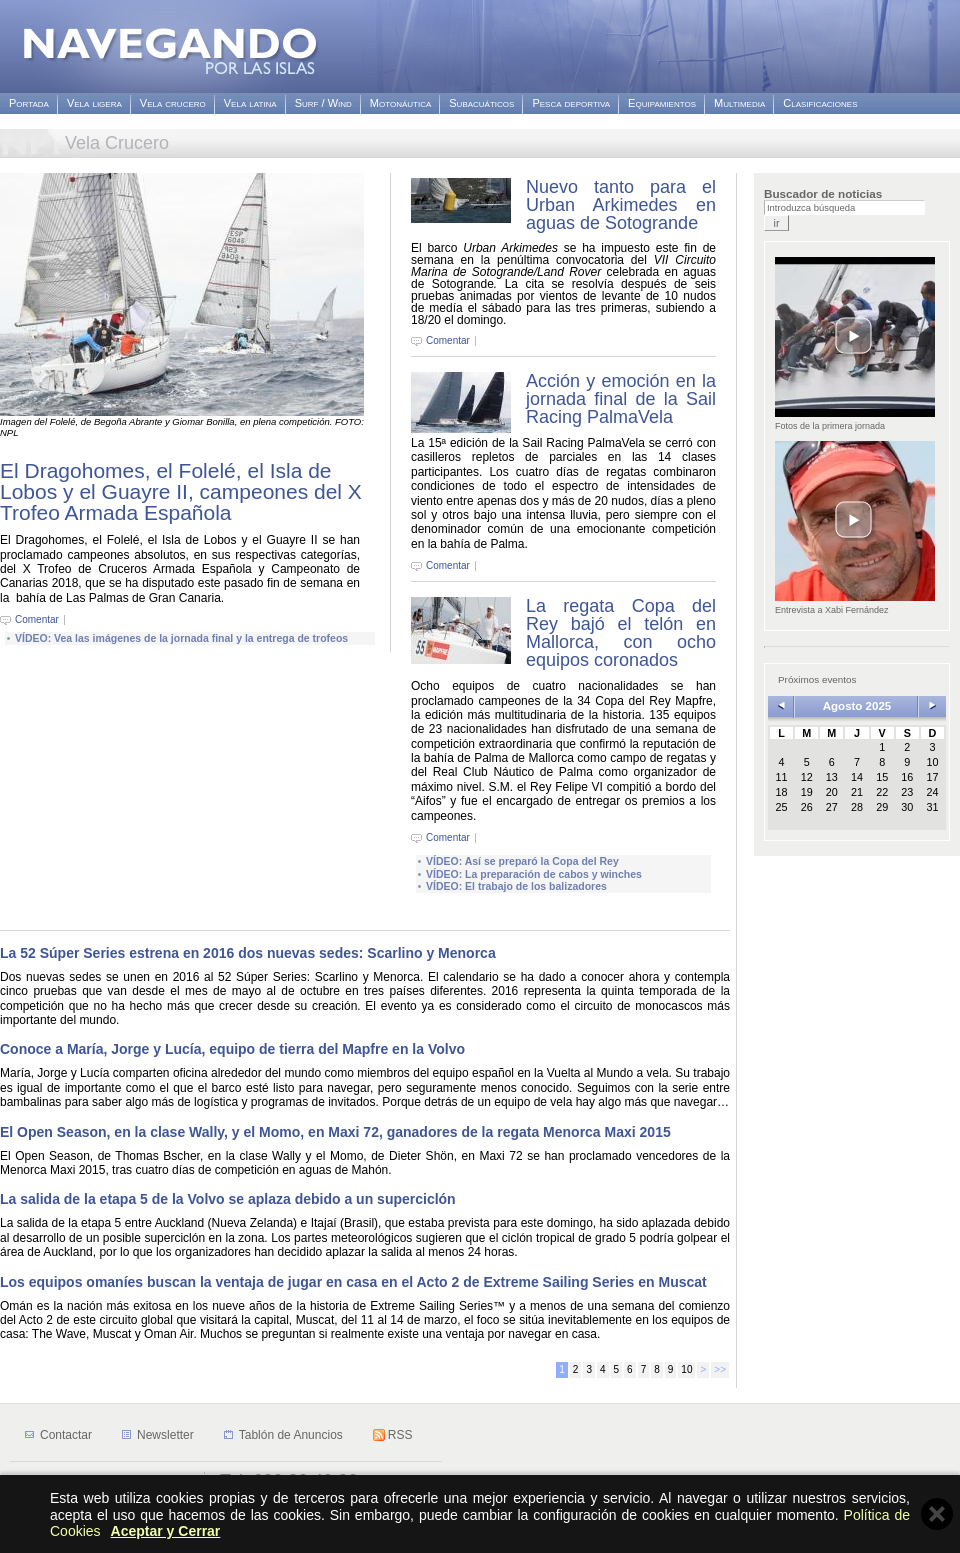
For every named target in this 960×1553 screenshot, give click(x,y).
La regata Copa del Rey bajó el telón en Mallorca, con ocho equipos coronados (621, 633)
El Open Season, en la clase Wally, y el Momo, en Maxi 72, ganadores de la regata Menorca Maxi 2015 (335, 1132)
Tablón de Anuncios (291, 1435)
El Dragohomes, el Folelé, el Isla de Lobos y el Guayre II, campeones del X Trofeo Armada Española (181, 491)
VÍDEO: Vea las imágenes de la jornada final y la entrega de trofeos (181, 638)
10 (686, 1369)
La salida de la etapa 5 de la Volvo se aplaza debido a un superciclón (228, 1199)
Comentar (37, 620)
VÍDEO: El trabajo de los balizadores (516, 886)
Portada (29, 103)
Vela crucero (173, 103)
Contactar (66, 1435)
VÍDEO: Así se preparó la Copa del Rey (522, 861)
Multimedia (739, 103)
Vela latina (250, 103)
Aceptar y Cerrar (166, 1531)
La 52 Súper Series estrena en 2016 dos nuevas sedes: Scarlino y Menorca (248, 953)
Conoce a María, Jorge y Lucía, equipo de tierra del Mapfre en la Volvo (232, 1049)
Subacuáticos (481, 103)
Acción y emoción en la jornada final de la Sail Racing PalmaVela (621, 399)
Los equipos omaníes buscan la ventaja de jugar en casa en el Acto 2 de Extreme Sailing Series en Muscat (353, 1282)
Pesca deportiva (571, 103)
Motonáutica (400, 103)
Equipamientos (662, 103)
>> (720, 1369)
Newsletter (165, 1435)
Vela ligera (94, 103)
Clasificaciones (820, 103)
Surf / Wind (323, 103)
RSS (400, 1435)
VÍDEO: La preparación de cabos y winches (534, 874)
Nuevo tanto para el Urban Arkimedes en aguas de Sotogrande (621, 205)
